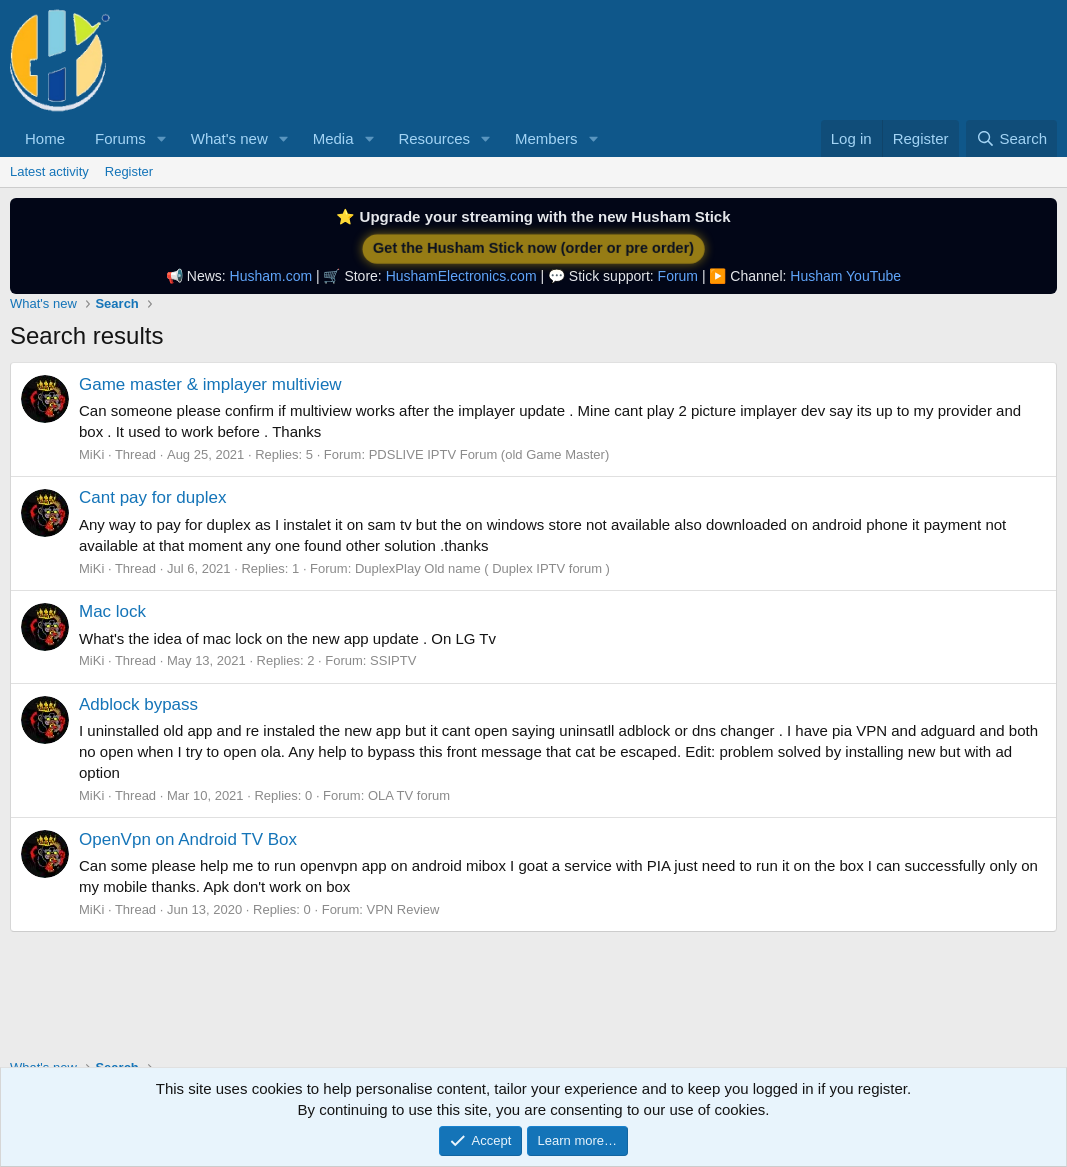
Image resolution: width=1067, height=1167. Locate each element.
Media (333, 138)
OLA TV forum (409, 795)
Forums (120, 138)
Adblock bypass (138, 704)
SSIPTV (393, 660)
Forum (678, 276)
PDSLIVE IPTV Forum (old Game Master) (489, 454)
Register (129, 171)
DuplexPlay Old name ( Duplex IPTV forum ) (482, 568)
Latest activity (49, 171)
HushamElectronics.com (461, 276)
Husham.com (271, 276)
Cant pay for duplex (152, 497)
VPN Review (402, 909)
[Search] (1011, 138)
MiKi (91, 454)
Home (45, 138)
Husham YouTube (845, 276)
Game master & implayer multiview (210, 384)
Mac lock (112, 611)
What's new (229, 138)
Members (546, 138)
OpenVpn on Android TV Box (188, 839)
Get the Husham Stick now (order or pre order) (533, 248)
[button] (162, 138)
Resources (434, 138)
